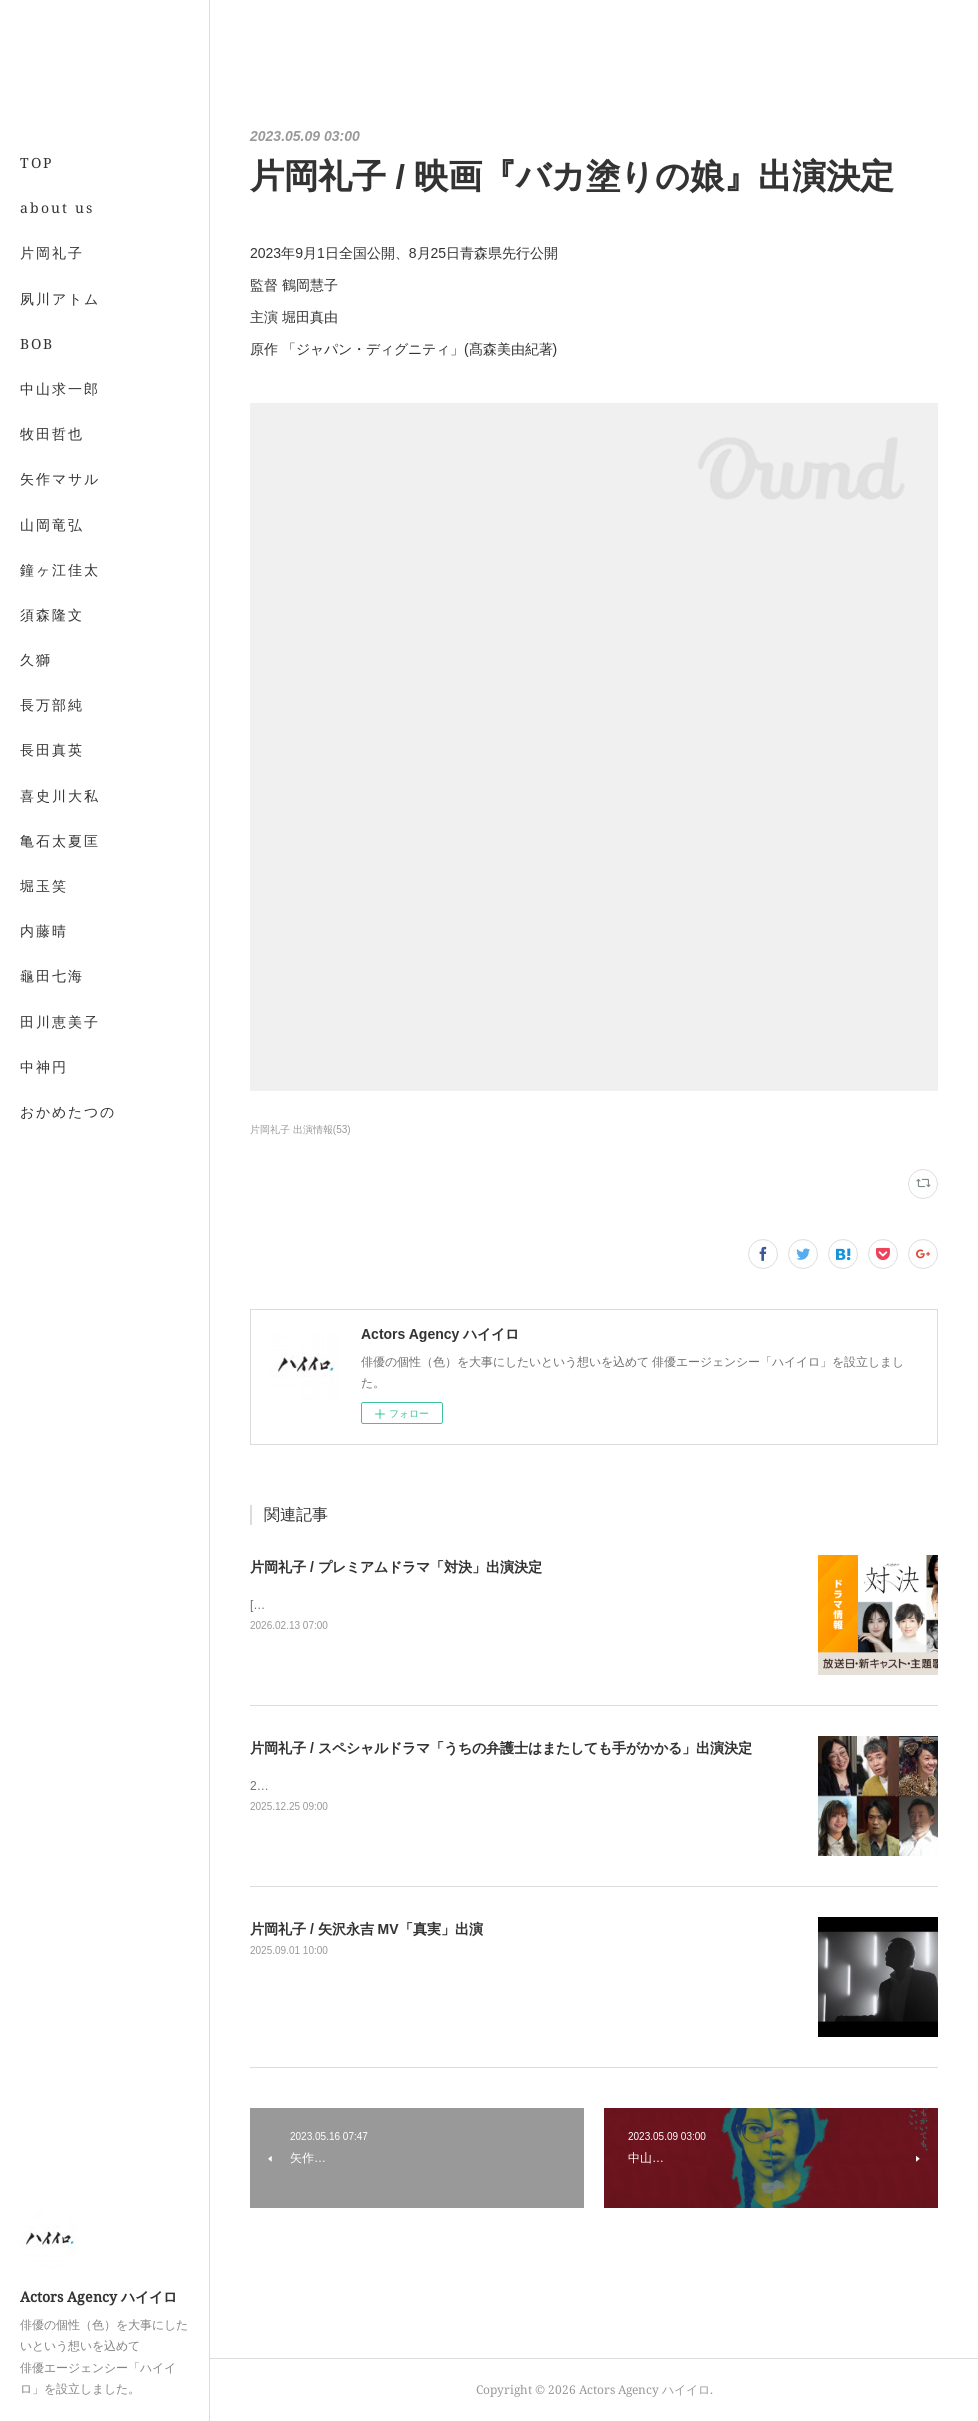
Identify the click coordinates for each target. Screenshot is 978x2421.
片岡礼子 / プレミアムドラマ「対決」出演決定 (396, 1567)
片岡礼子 (52, 252)
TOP (36, 162)
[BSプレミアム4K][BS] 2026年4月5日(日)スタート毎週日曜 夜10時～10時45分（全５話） (489, 1605)
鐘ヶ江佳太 (60, 569)
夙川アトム (60, 298)
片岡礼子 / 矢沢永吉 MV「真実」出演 (366, 1929)
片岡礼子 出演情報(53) (300, 1129)
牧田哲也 (52, 433)
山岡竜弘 (52, 524)
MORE (44, 614)
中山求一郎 (60, 388)
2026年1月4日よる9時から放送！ (339, 1786)
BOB (37, 343)
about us (57, 207)
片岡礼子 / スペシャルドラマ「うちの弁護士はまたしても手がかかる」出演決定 (501, 1748)
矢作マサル (60, 478)
